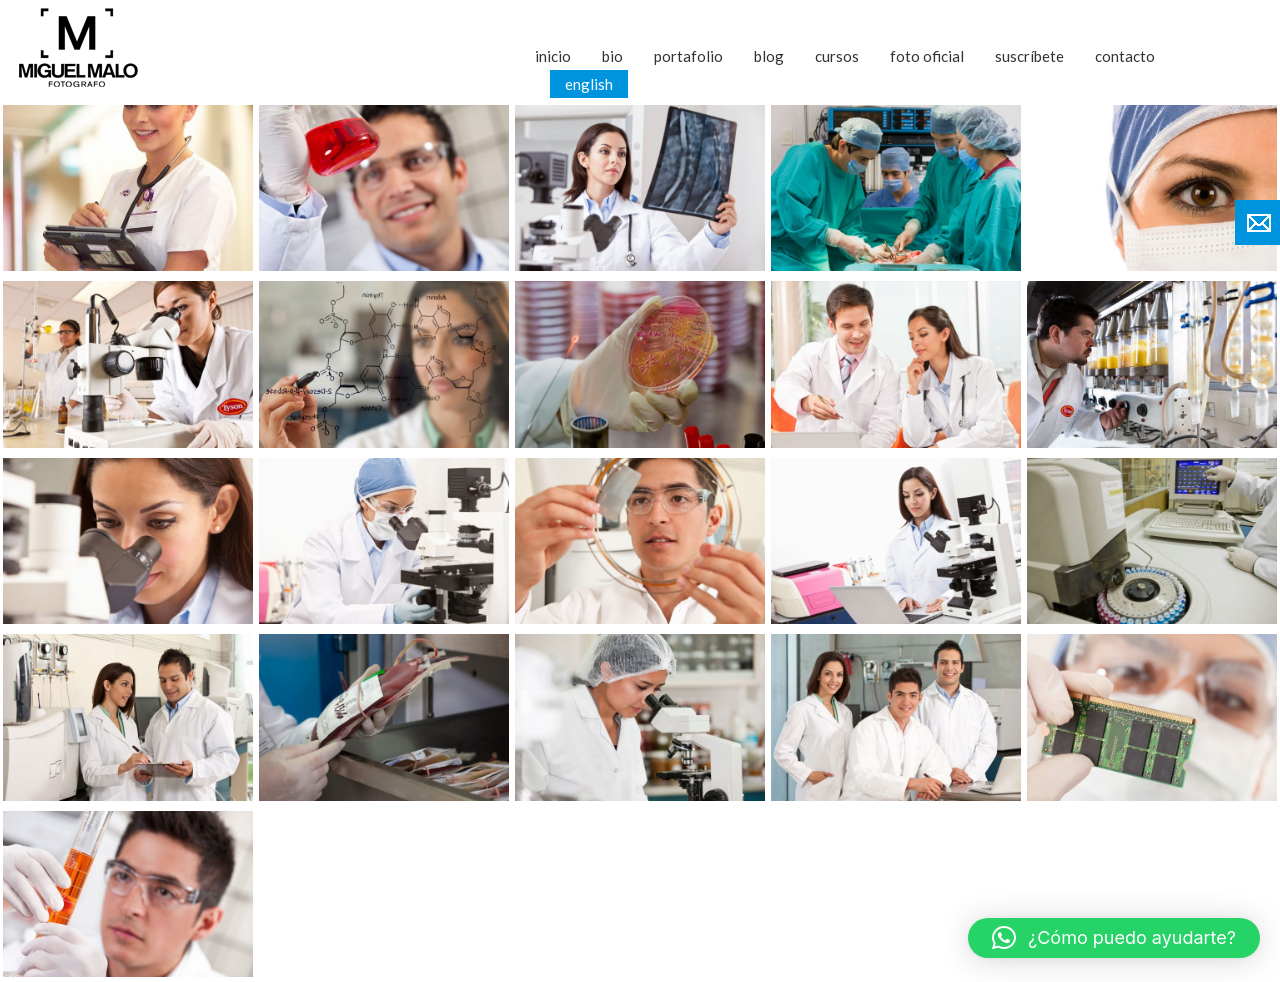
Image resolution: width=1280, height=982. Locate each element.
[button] (1114, 938)
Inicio (553, 56)
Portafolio (688, 56)
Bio (612, 56)
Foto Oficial (927, 56)
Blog (769, 56)
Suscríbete (1029, 56)
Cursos (837, 56)
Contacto (1125, 56)
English (589, 84)
